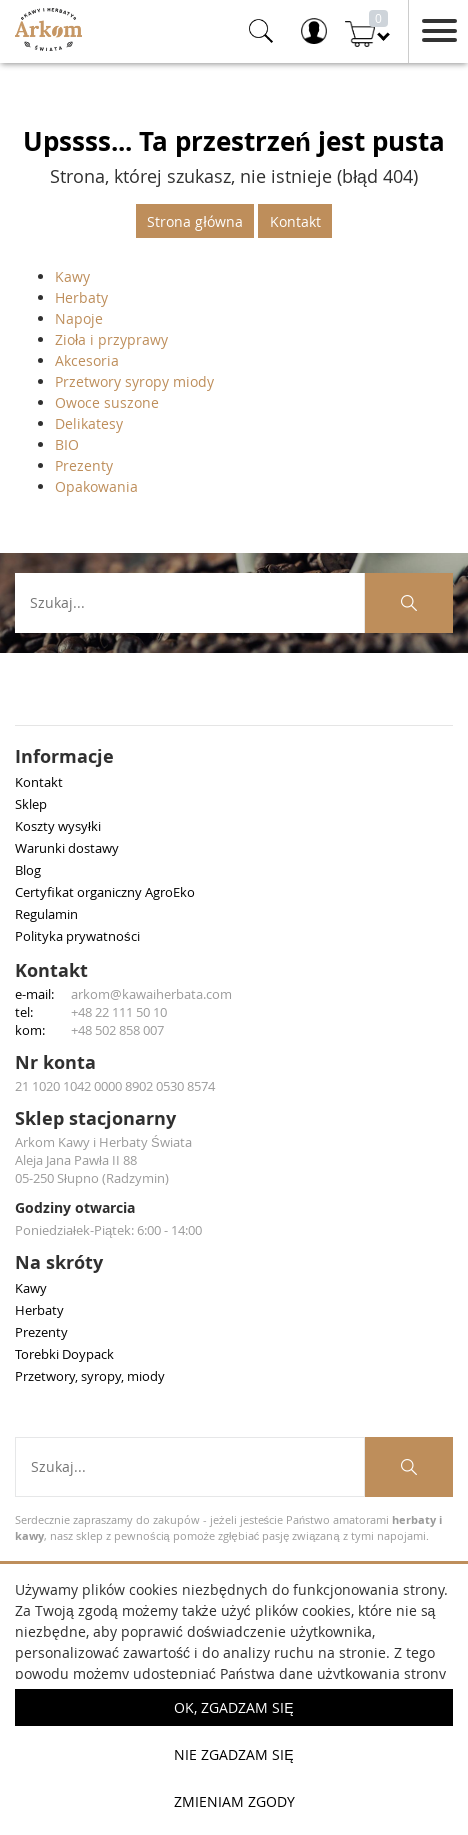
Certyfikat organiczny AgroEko (105, 892)
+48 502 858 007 (117, 1030)
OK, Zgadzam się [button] (233, 1707)
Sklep (31, 804)
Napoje (79, 318)
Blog (28, 870)
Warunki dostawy (67, 848)
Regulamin (46, 914)
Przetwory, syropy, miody (90, 1376)
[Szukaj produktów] (409, 603)
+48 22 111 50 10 (119, 1012)
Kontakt (295, 221)
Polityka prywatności (77, 936)
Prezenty (84, 465)
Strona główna (194, 221)
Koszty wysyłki (58, 826)
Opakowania (96, 486)
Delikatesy (89, 423)
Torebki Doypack (64, 1354)
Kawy (72, 276)
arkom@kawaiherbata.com (151, 994)
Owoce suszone (107, 402)
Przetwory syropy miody (134, 381)
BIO (67, 444)
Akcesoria (87, 360)
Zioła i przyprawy (111, 339)
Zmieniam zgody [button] (234, 1801)
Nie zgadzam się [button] (233, 1754)
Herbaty (81, 297)
